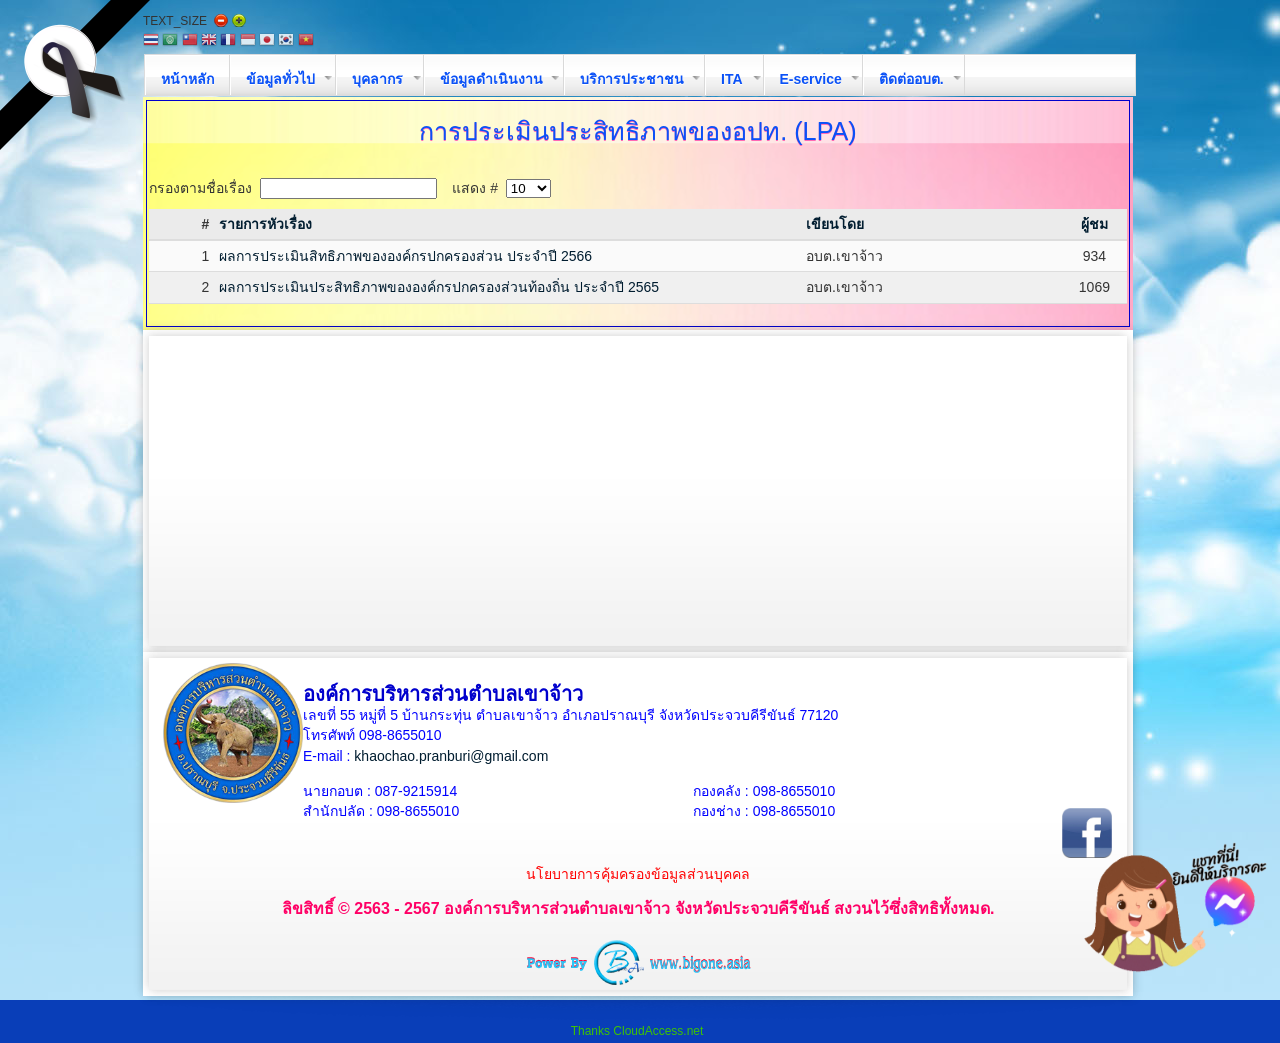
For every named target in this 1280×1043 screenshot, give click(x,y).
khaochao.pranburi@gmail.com (451, 756)
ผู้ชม (1094, 224)
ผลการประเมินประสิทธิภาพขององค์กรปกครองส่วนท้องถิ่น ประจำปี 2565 (439, 287)
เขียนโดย (835, 224)
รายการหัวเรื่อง (265, 224)
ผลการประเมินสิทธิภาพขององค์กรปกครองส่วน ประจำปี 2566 (405, 256)
